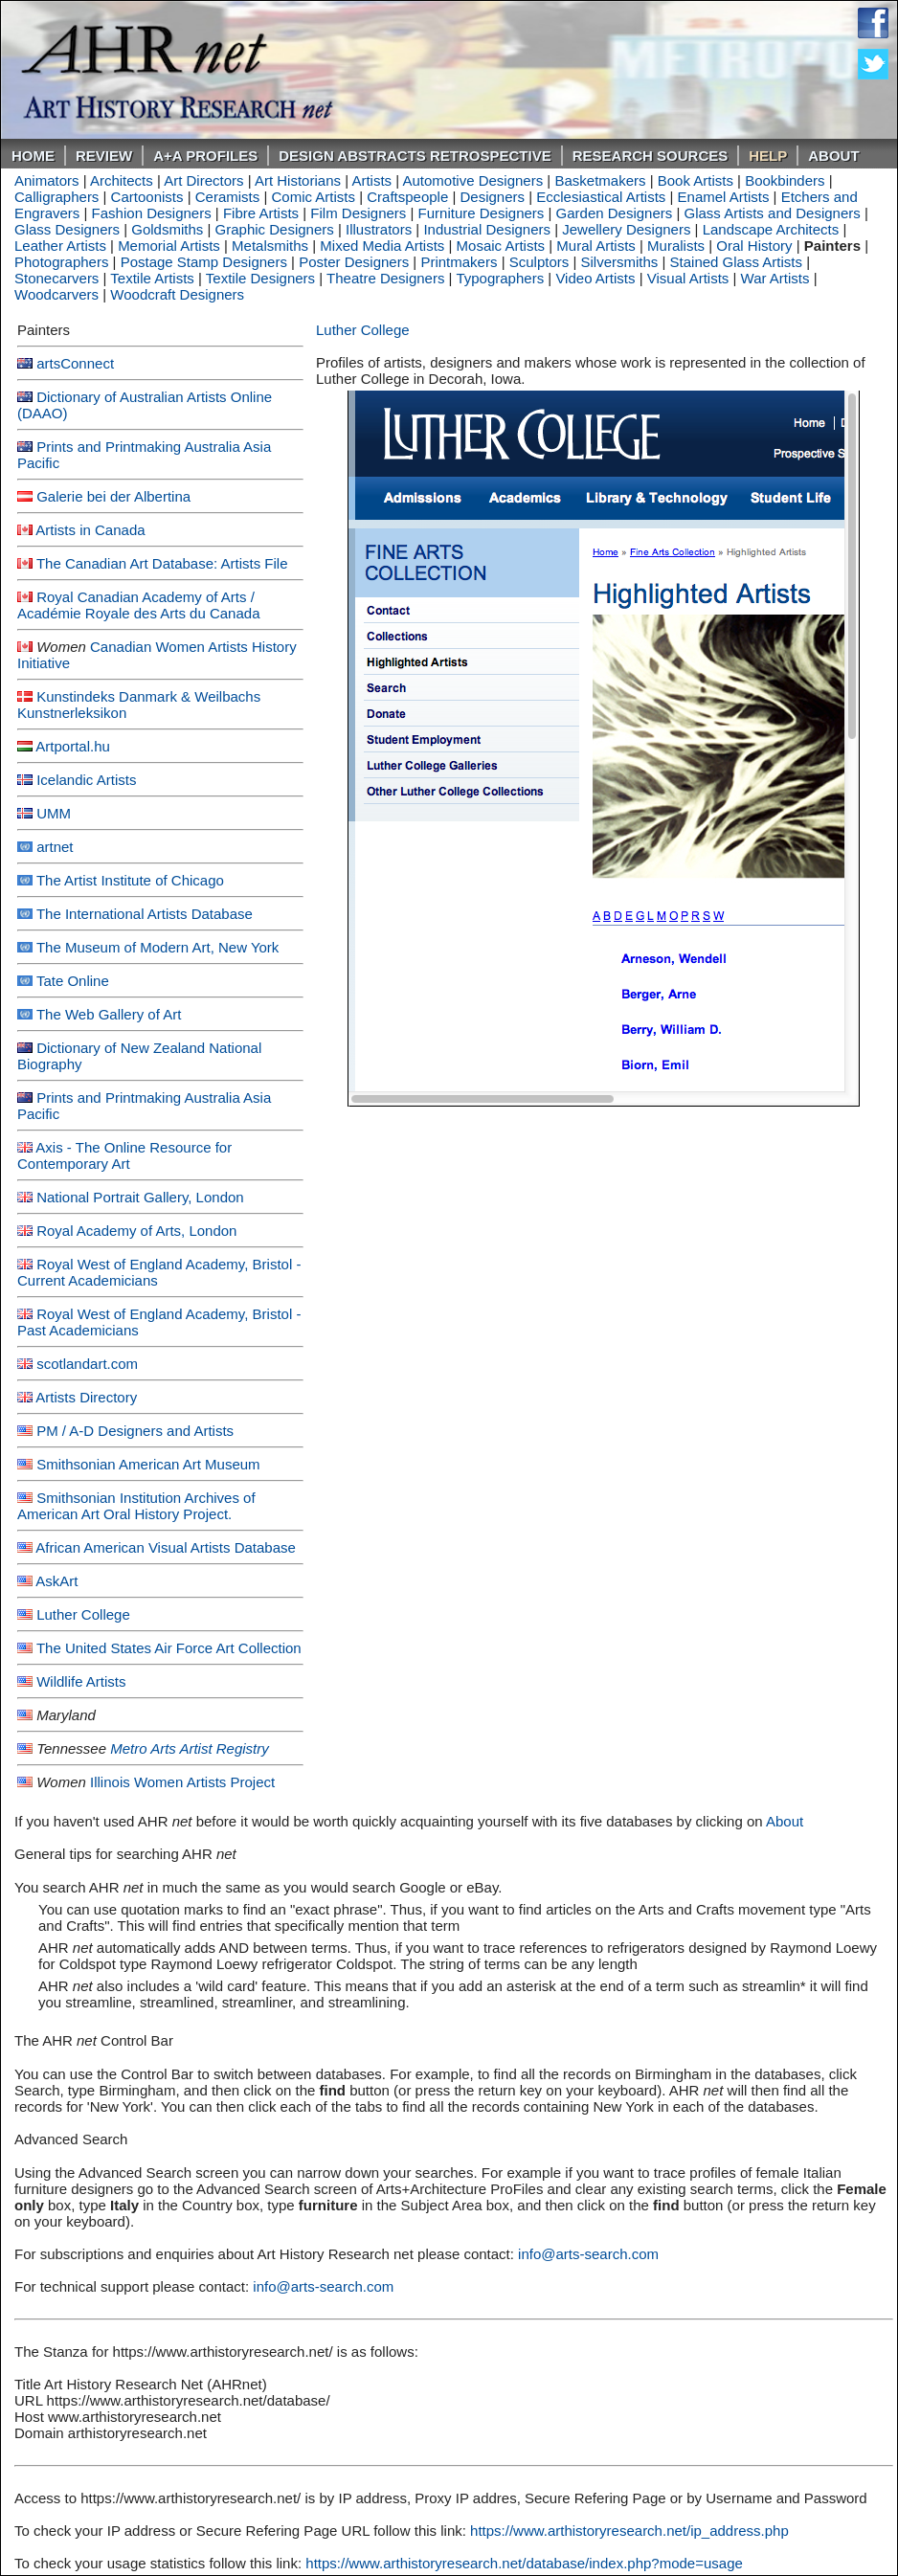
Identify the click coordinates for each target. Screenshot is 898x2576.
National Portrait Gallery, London (140, 1197)
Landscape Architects (771, 229)
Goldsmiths (167, 229)
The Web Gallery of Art (108, 1014)
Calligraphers (56, 197)
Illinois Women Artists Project (182, 1782)
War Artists (775, 278)
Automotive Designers (472, 180)
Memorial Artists (169, 245)
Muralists (676, 245)
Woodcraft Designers (177, 294)
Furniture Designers (481, 213)
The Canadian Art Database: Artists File (162, 563)
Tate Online (72, 981)
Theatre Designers (385, 278)
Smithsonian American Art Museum (147, 1464)
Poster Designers (354, 262)
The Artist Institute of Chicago (130, 880)
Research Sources (650, 155)
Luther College (83, 1614)
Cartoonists (147, 197)
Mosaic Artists (501, 245)
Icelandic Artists (86, 780)
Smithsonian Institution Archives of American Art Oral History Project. (136, 1506)
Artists (371, 180)
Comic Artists (313, 197)
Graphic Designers (274, 229)
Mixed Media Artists (382, 245)
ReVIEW (104, 155)
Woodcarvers (56, 294)
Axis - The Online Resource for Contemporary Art (124, 1155)
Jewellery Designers (626, 229)
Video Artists (595, 278)
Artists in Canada (90, 530)
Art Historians (298, 180)
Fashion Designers (152, 213)
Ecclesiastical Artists (600, 197)
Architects (121, 180)
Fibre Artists (261, 213)
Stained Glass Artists (736, 262)
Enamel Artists (724, 197)
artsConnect (75, 363)
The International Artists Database (144, 914)
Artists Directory (86, 1397)
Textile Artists (152, 278)
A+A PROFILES (205, 155)
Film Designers (358, 213)
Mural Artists (596, 245)
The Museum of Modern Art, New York (157, 947)
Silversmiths (619, 262)
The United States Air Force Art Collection (169, 1648)
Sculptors (539, 262)
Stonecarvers (56, 278)
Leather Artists (60, 245)
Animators (46, 180)
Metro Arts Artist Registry (189, 1748)
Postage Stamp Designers (204, 262)
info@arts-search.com (588, 2254)
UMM (53, 813)
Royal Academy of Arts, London (136, 1230)
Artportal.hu (72, 746)
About (833, 155)
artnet (54, 847)
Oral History (754, 245)
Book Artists (695, 180)
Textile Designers (260, 278)
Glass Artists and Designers (773, 213)
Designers (493, 197)
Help (768, 155)
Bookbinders (784, 180)
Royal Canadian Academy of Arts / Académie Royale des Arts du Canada (138, 605)
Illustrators (379, 229)
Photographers (61, 262)
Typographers (500, 278)
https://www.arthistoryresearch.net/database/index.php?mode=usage (524, 2563)
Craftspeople (407, 197)
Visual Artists (688, 278)
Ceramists (227, 197)
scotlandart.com (87, 1363)
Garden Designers (614, 213)
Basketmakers (599, 180)
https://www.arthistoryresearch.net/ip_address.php (629, 2530)
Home (33, 155)
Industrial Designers (486, 229)
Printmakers (458, 262)
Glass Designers (67, 229)
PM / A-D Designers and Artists (135, 1430)
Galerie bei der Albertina (113, 496)
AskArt (56, 1581)
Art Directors (203, 180)
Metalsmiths (270, 245)
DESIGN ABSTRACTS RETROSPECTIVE (414, 155)
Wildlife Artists (80, 1681)
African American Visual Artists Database (165, 1547)
